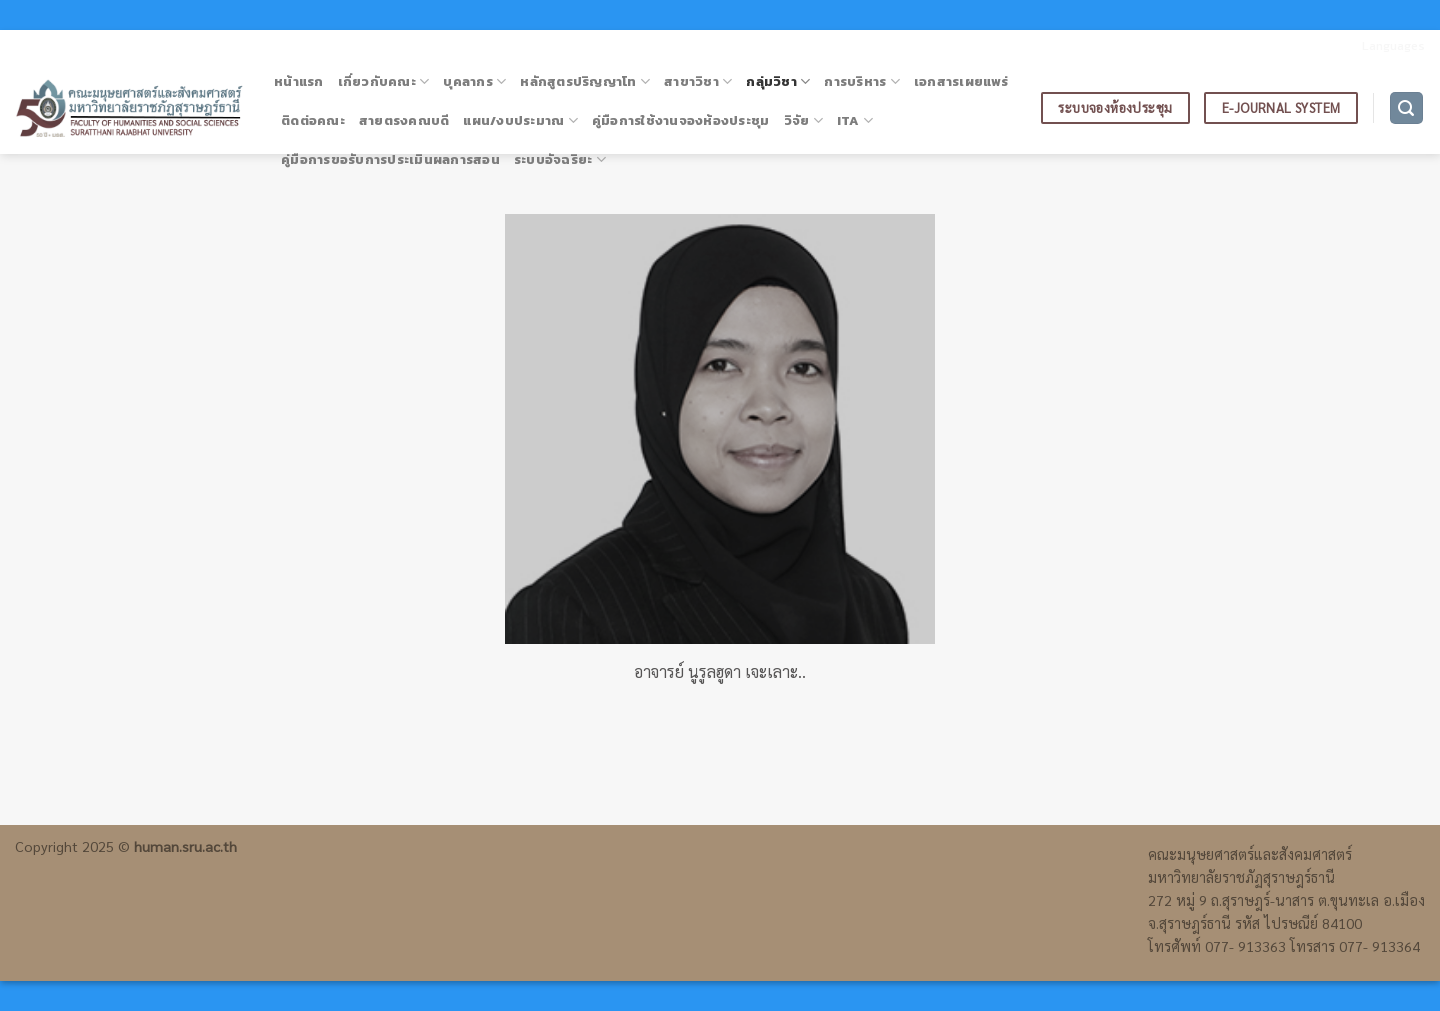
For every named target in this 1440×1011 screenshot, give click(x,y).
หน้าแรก (299, 81)
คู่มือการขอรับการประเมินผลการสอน (390, 159)
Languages (1393, 45)
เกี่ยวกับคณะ (384, 82)
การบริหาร (862, 82)
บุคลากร (474, 82)
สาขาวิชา (698, 82)
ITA (855, 121)
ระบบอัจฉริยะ (560, 160)
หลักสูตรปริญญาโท (585, 82)
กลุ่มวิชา (778, 82)
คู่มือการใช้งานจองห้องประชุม (681, 120)
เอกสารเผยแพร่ (961, 81)
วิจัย (803, 121)
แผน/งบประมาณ (520, 121)
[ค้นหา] (1407, 108)
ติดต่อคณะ (313, 120)
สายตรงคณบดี (404, 120)
